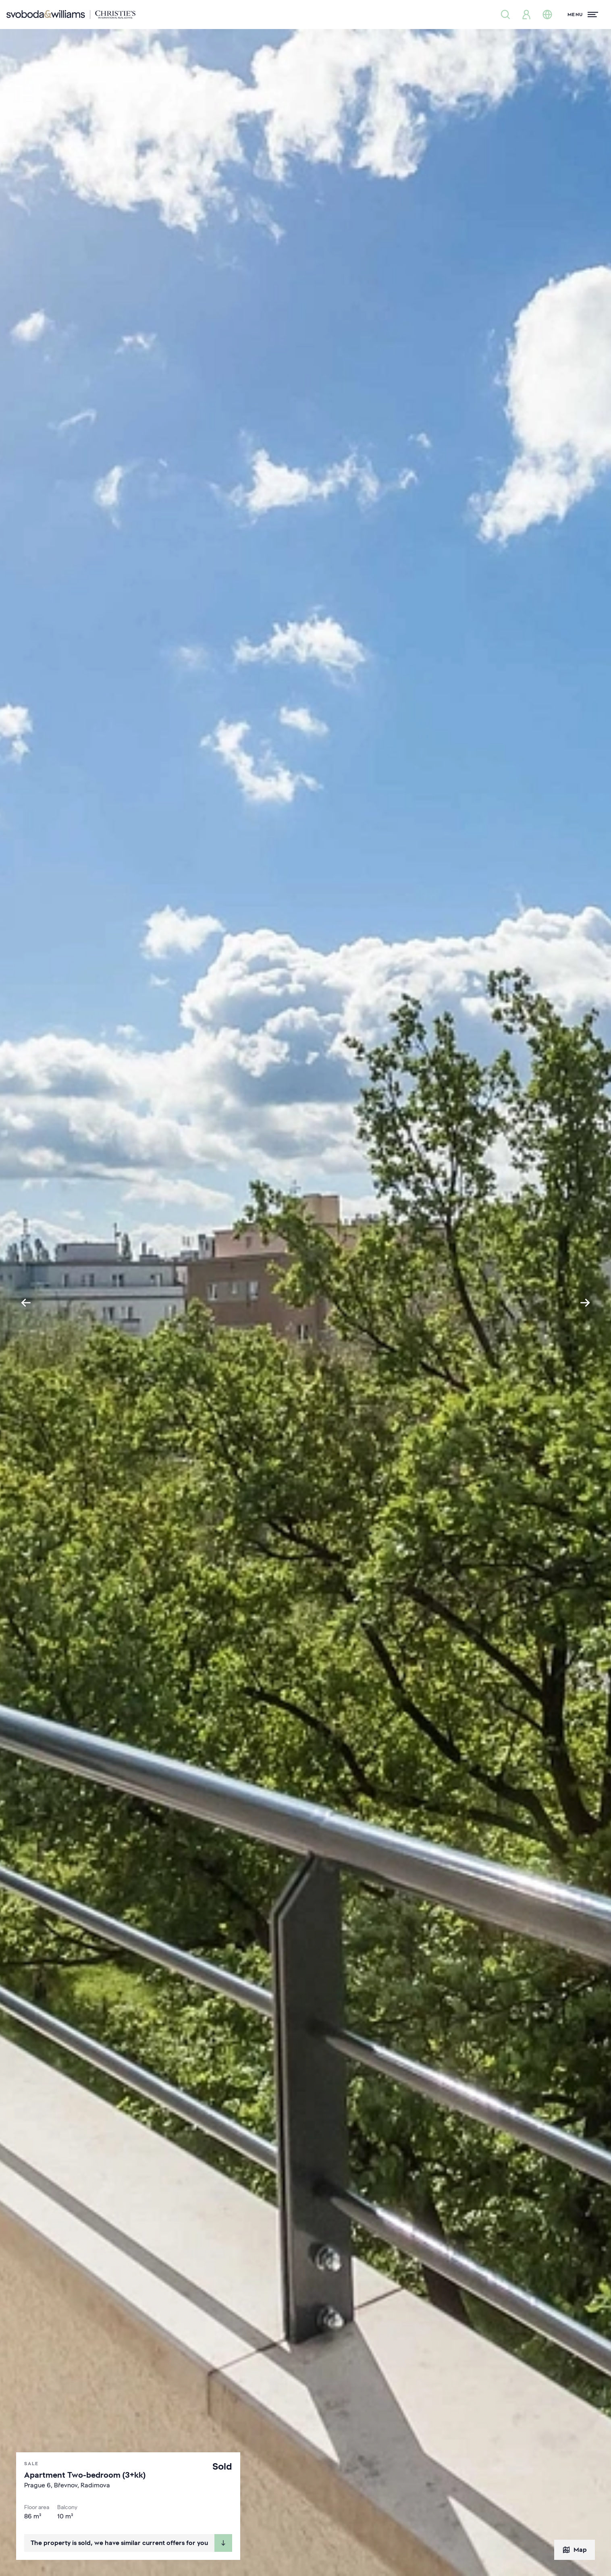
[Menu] (582, 14)
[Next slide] (585, 1302)
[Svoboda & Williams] (70, 14)
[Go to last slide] (25, 1302)
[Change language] (547, 14)
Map (574, 2550)
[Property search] (505, 14)
